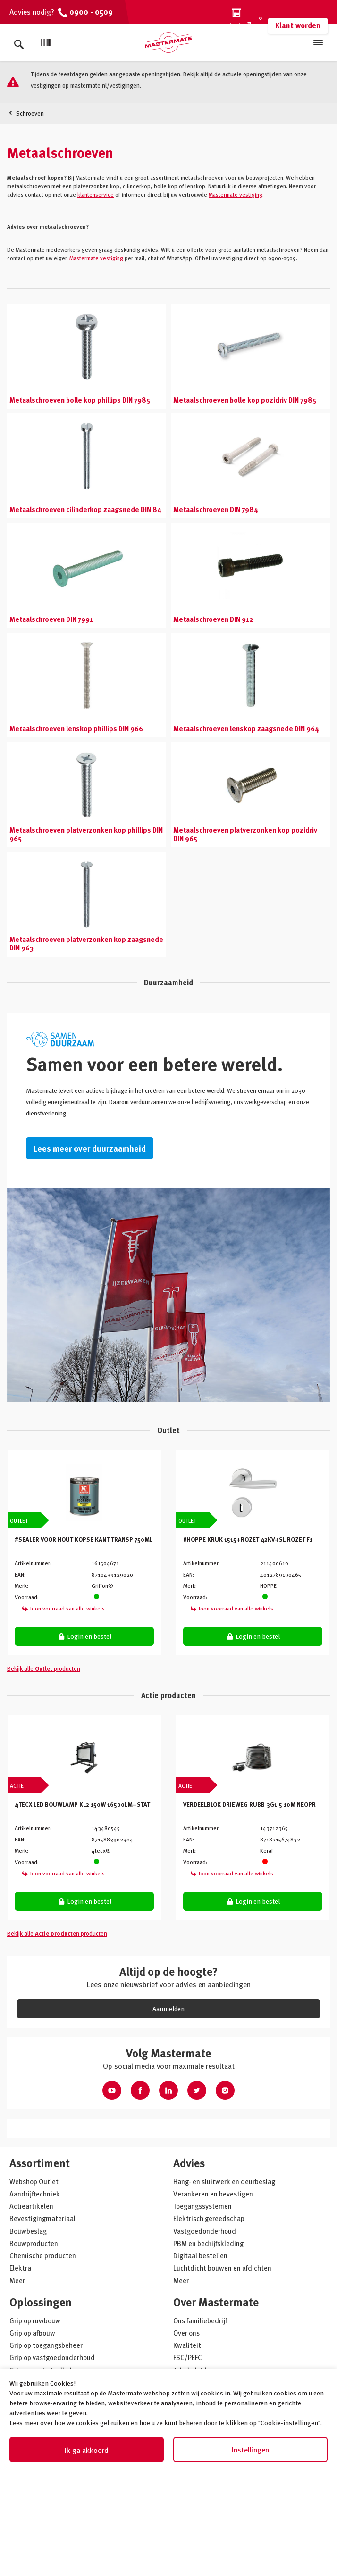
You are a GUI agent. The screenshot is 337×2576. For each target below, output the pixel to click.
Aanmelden (168, 2009)
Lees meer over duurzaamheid (90, 1148)
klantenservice (95, 194)
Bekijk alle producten (43, 1668)
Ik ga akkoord (87, 2450)
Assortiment (39, 2163)
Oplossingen (40, 2302)
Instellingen (250, 2449)
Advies (189, 2163)
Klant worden (297, 25)
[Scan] (46, 43)
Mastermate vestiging (235, 194)
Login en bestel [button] (84, 1636)
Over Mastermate (216, 2302)
